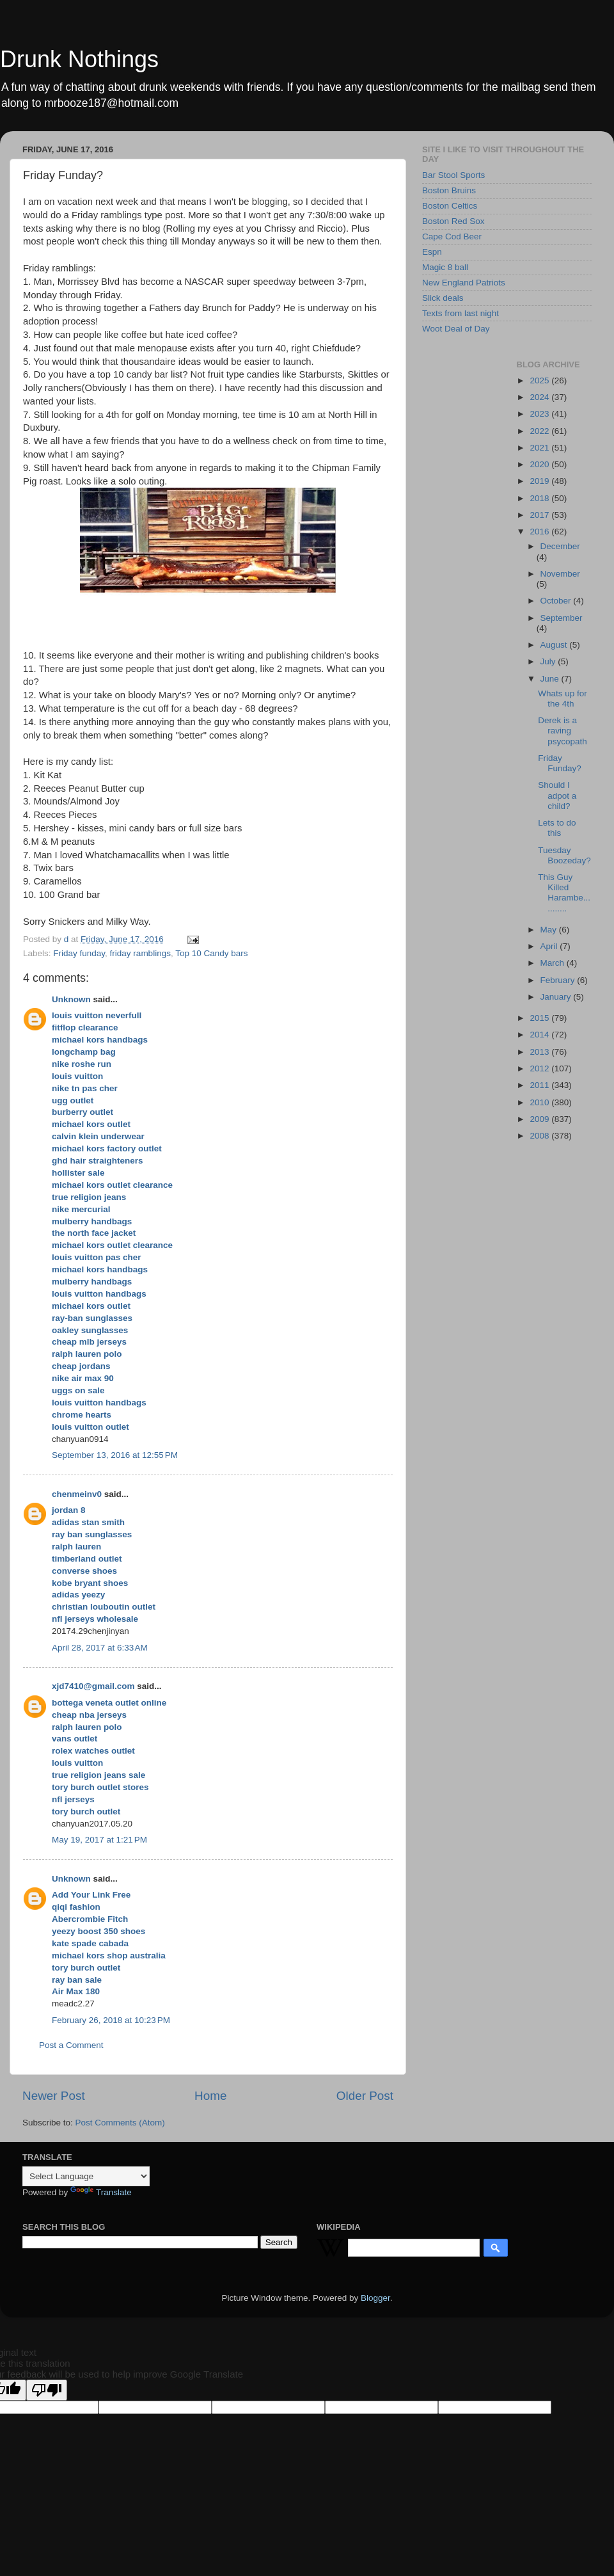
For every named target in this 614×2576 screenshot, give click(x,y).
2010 (540, 1102)
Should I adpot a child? (557, 795)
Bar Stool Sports (453, 175)
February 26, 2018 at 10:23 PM (111, 2020)
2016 (540, 531)
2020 (540, 464)
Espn (432, 252)
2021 (540, 447)
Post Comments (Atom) (120, 2122)
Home (210, 2095)
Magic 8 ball (445, 267)
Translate (101, 2192)
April (550, 946)
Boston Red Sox (453, 221)
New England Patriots (463, 282)
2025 (540, 380)
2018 (540, 498)
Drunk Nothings (79, 59)
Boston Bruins (449, 190)
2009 (540, 1119)
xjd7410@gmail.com (93, 1686)
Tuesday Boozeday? (564, 855)
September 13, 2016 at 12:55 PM (115, 1455)
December (560, 546)
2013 (540, 1052)
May (549, 929)
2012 (540, 1068)
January (557, 997)
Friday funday (79, 953)
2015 (540, 1018)
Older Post (364, 2095)
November (560, 574)
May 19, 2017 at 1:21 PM (99, 1839)
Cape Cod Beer (452, 236)
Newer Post (53, 2095)
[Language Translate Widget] (86, 2176)
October (557, 600)
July (549, 661)
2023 (540, 414)
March (553, 963)
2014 (540, 1034)
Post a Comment (71, 2045)
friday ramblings (140, 953)
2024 (540, 397)
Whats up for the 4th (562, 698)
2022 (540, 431)
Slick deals (443, 298)
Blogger (375, 2298)
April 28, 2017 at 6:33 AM (100, 1647)
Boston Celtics (449, 206)
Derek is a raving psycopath (562, 731)
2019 (540, 481)
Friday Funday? (559, 763)
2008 (540, 1135)
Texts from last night (460, 313)
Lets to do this (557, 828)
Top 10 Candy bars (211, 953)
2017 (540, 515)
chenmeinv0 (77, 1494)
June (551, 679)
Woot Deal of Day (456, 328)
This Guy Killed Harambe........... (564, 892)
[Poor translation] (46, 2390)
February (559, 980)
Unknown (71, 999)
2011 (540, 1085)
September (561, 618)
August (555, 645)
